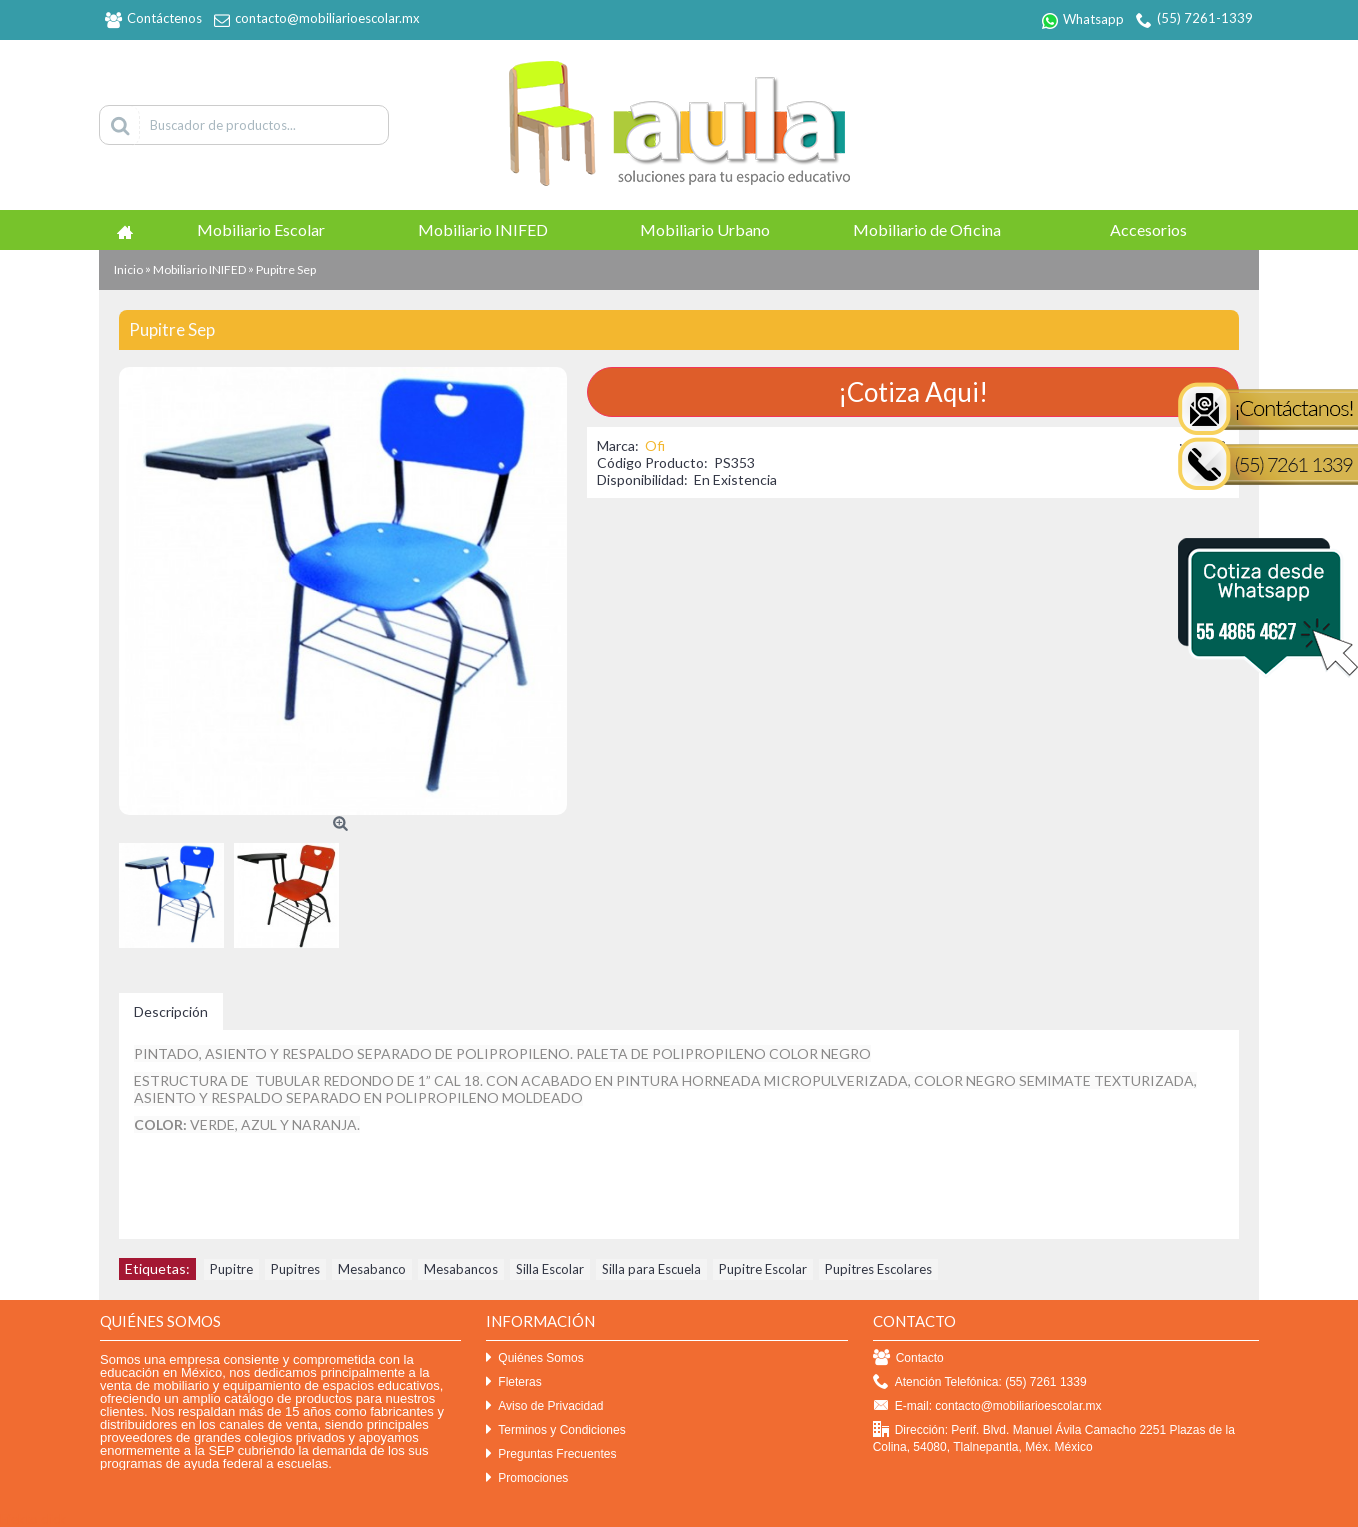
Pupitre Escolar (763, 1269)
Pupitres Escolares (878, 1269)
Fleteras (513, 1382)
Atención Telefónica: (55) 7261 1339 (980, 1382)
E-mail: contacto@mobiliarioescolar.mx (987, 1406)
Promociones (527, 1478)
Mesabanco (372, 1269)
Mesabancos (461, 1269)
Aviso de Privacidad (544, 1406)
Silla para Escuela (651, 1269)
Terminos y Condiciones (555, 1430)
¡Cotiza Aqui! (913, 392)
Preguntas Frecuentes (551, 1454)
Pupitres (295, 1269)
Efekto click (33, 1519)
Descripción (171, 1011)
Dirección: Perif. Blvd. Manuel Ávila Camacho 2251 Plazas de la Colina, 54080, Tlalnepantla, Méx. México (1054, 1438)
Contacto (908, 1358)
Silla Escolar (550, 1269)
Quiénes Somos (534, 1358)
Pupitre (231, 1269)
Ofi (655, 445)
